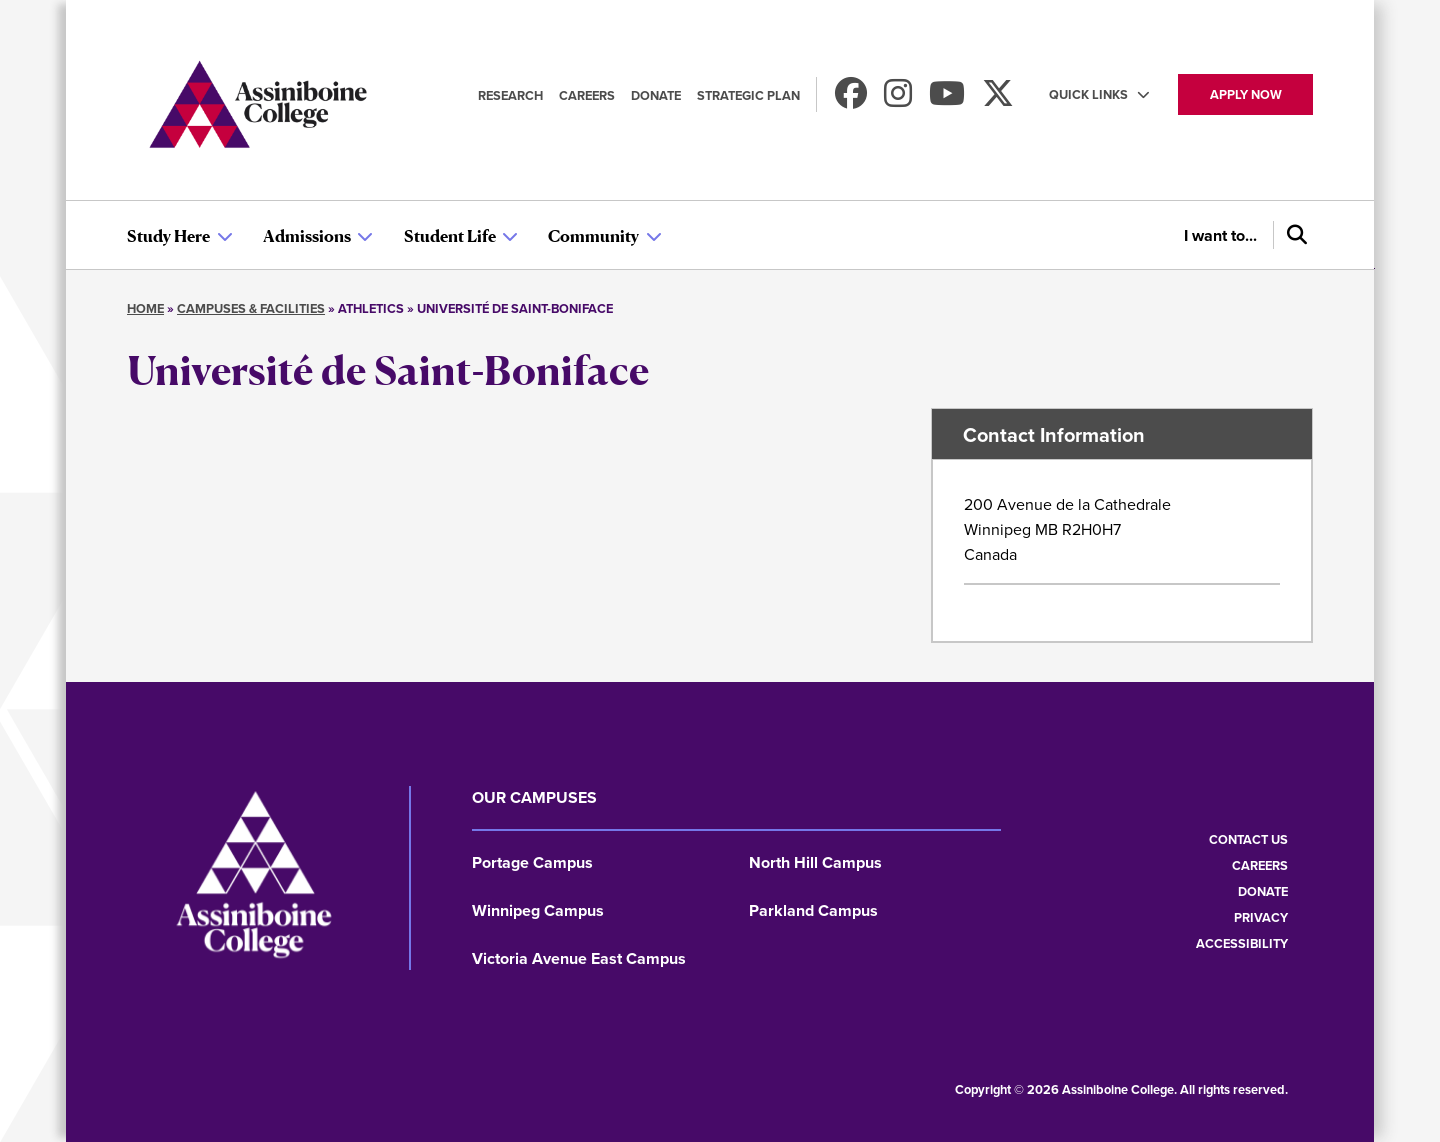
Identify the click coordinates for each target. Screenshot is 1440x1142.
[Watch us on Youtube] (947, 99)
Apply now (1246, 94)
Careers (587, 95)
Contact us (1248, 839)
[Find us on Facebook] (851, 99)
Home (145, 308)
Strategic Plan (748, 95)
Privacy (1261, 917)
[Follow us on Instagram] (898, 99)
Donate (656, 95)
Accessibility (1242, 943)
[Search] (1293, 235)
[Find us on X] (998, 99)
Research (510, 95)
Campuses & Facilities (251, 308)
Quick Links (1088, 94)
